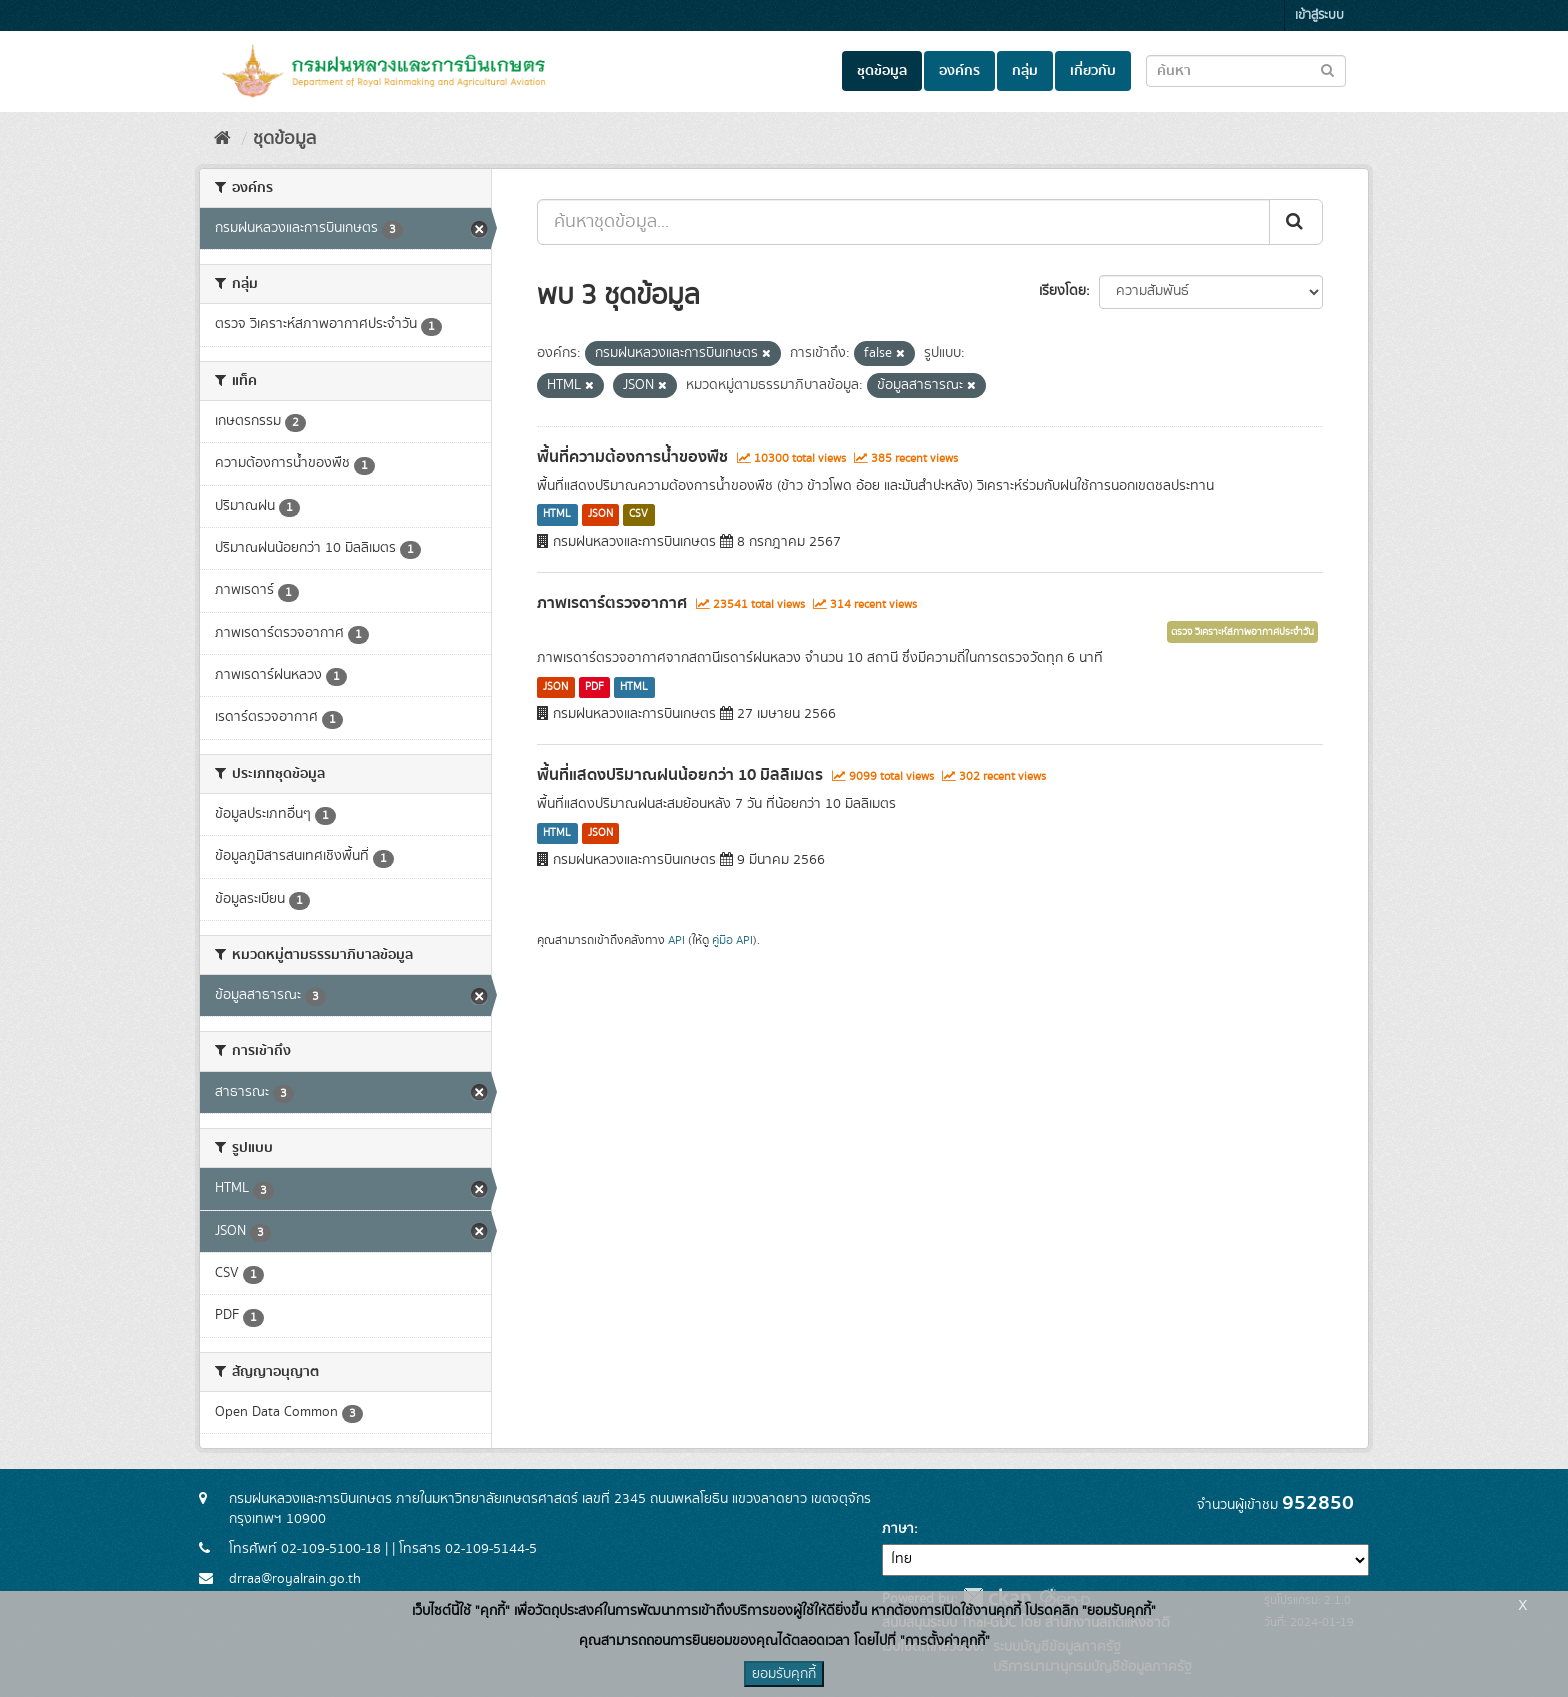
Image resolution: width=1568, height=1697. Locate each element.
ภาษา (898, 1529)
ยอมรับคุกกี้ (784, 1674)
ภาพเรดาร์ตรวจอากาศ (612, 603)
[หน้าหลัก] (222, 139)
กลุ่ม (1025, 71)
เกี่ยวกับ (1093, 71)
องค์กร (959, 71)
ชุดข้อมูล (882, 71)
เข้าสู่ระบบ (1319, 15)
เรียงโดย (1062, 291)
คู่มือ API (732, 940)
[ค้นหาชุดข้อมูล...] (903, 222)
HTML (557, 515)
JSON (600, 515)
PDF (594, 687)
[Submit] (1296, 222)
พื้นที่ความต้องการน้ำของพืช (632, 457)
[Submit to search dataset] (1327, 69)
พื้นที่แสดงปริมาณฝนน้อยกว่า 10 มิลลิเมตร (680, 775)
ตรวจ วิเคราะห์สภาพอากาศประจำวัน (1242, 632)
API (676, 940)
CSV (638, 515)
